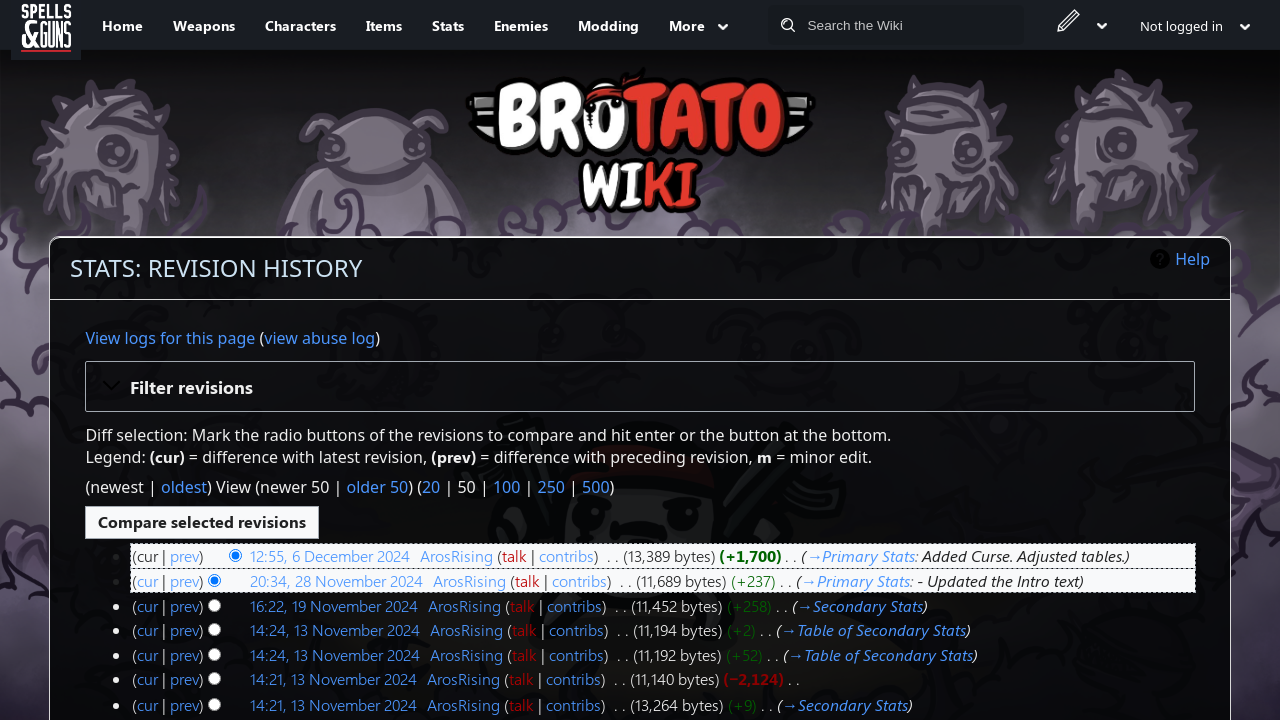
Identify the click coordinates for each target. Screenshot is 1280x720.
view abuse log (319, 338)
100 (506, 487)
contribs (566, 555)
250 (550, 487)
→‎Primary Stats (860, 555)
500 (595, 487)
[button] (639, 386)
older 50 (377, 487)
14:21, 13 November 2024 (333, 678)
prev (184, 555)
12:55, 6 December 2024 (330, 555)
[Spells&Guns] (46, 25)
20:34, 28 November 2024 (336, 580)
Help (1192, 259)
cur (147, 580)
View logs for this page (170, 338)
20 (431, 487)
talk (514, 555)
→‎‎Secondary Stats (860, 605)
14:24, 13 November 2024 (335, 629)
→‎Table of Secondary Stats (873, 629)
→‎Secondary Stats (845, 704)
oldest (184, 487)
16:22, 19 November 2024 (334, 605)
